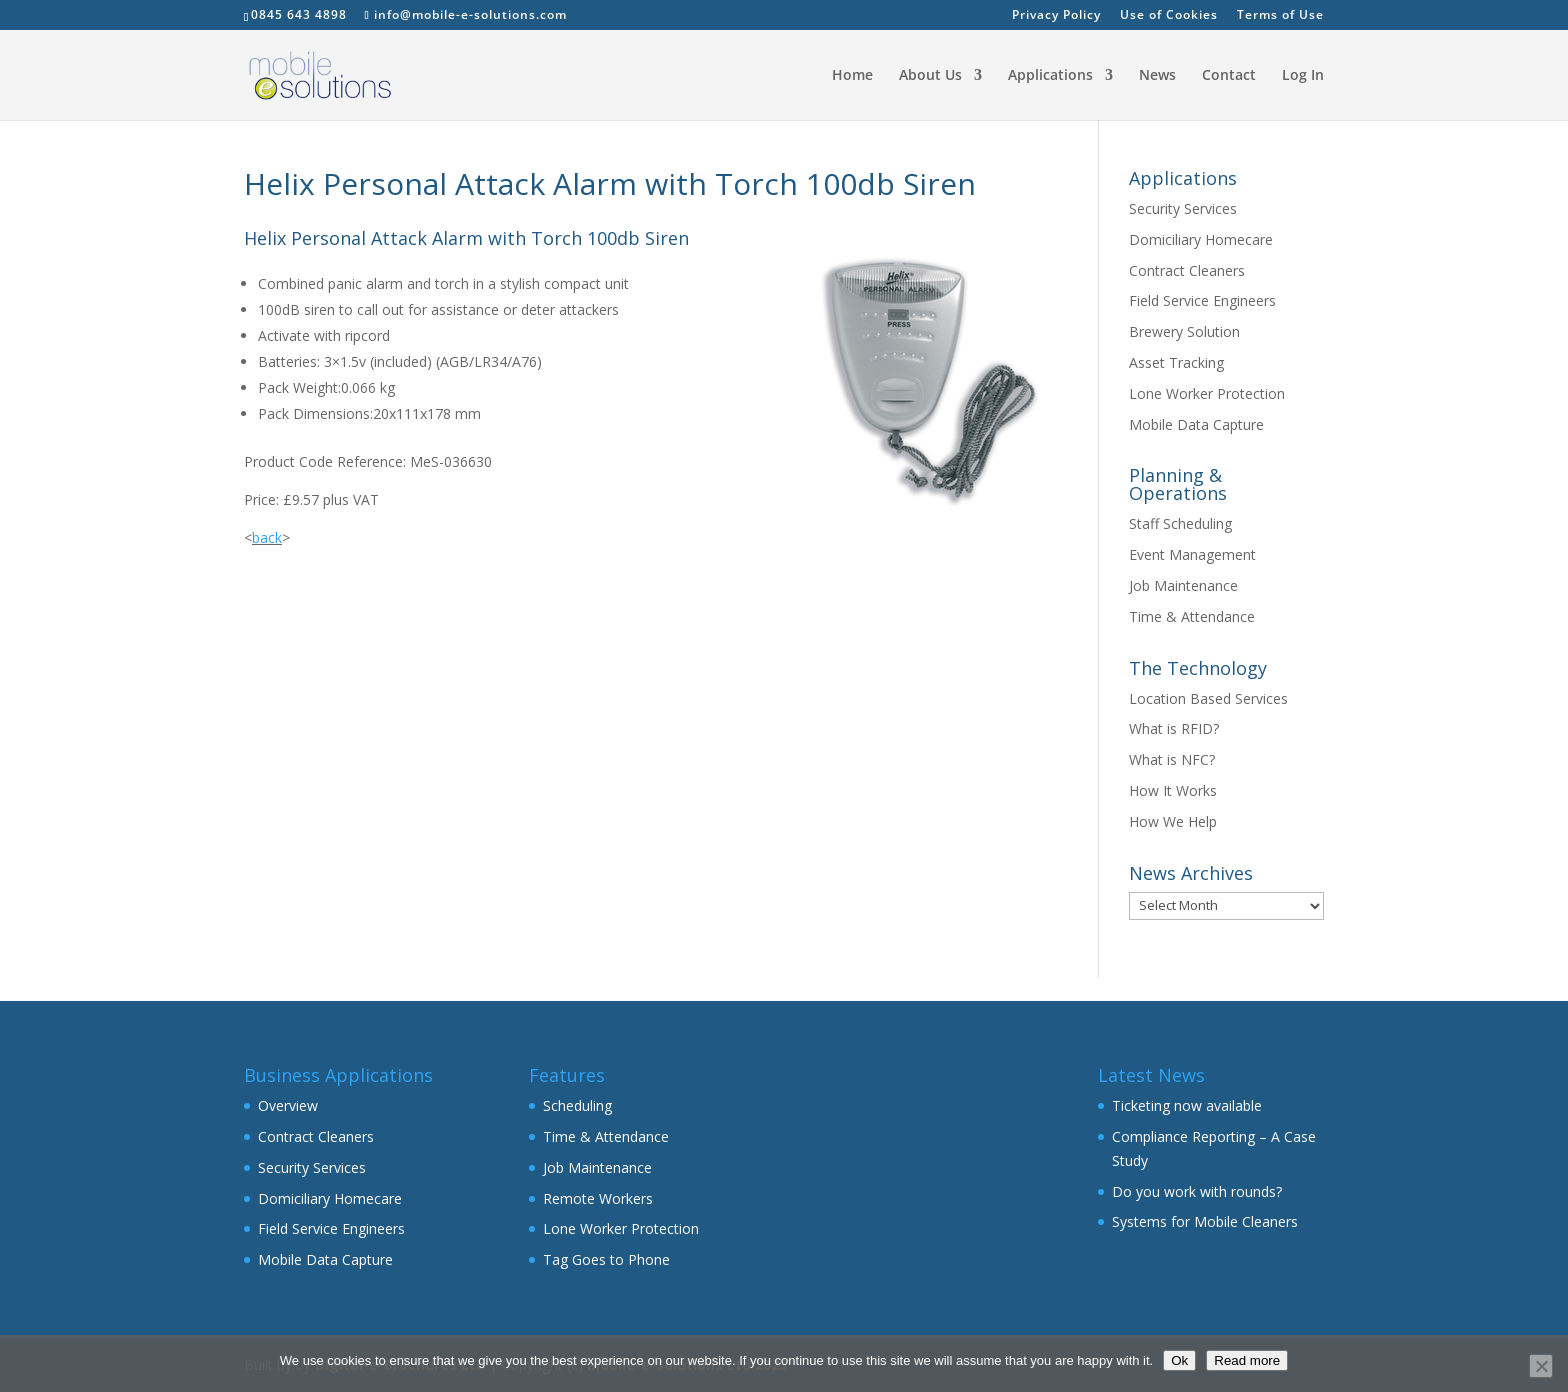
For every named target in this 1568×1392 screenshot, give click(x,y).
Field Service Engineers (1202, 300)
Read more (1247, 1360)
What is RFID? (1174, 728)
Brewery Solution (1184, 331)
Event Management (1192, 554)
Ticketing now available (1187, 1105)
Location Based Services (1208, 698)
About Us (930, 76)
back (267, 537)
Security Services (1183, 208)
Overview (288, 1105)
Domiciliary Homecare (1201, 239)
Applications (1050, 76)
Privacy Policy (1056, 16)
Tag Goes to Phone (606, 1259)
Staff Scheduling (1180, 523)
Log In (1303, 76)
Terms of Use (1280, 16)
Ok (1179, 1360)
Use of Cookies (1169, 16)
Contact (1229, 76)
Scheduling (577, 1105)
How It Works (1173, 790)
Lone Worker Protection (1207, 393)
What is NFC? (1172, 759)
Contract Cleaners (1187, 270)
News (1157, 76)
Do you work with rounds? (1197, 1191)
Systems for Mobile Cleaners (1205, 1221)
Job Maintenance (1183, 585)
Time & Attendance (1192, 616)
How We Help (1173, 821)
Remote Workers (598, 1198)
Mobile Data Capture (1196, 424)
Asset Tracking (1176, 362)
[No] (1541, 1366)
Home (852, 76)
